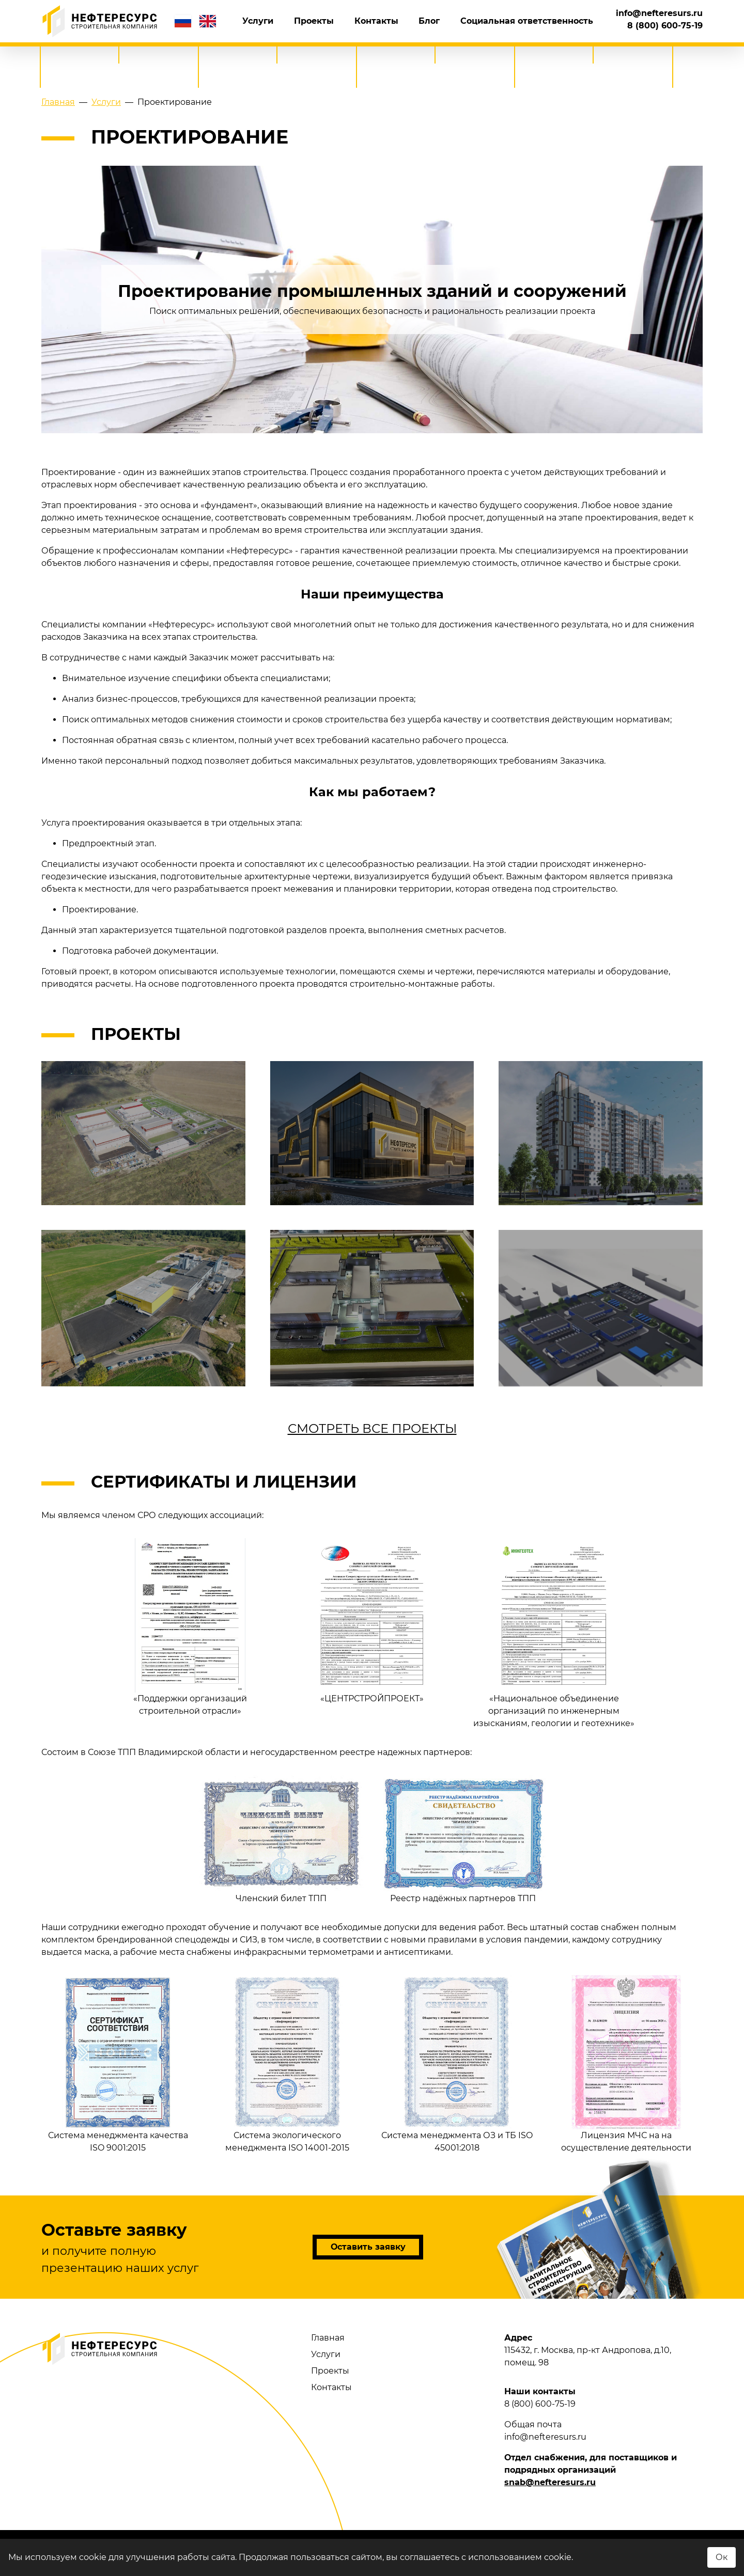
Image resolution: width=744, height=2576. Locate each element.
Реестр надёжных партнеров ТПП (463, 1839)
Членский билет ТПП (281, 1839)
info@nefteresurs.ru (659, 27)
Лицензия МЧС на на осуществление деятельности (626, 2064)
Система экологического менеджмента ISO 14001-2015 (287, 2064)
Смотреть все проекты (372, 1428)
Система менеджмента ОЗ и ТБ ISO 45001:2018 (457, 2064)
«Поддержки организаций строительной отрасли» (190, 1627)
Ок (721, 2557)
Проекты (357, 21)
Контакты (407, 21)
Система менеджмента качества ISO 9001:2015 (118, 2064)
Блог (447, 21)
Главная (328, 2338)
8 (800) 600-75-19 (665, 15)
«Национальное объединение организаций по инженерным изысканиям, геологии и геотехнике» (553, 1633)
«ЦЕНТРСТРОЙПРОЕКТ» (372, 1621)
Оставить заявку (368, 2247)
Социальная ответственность (533, 21)
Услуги (313, 21)
